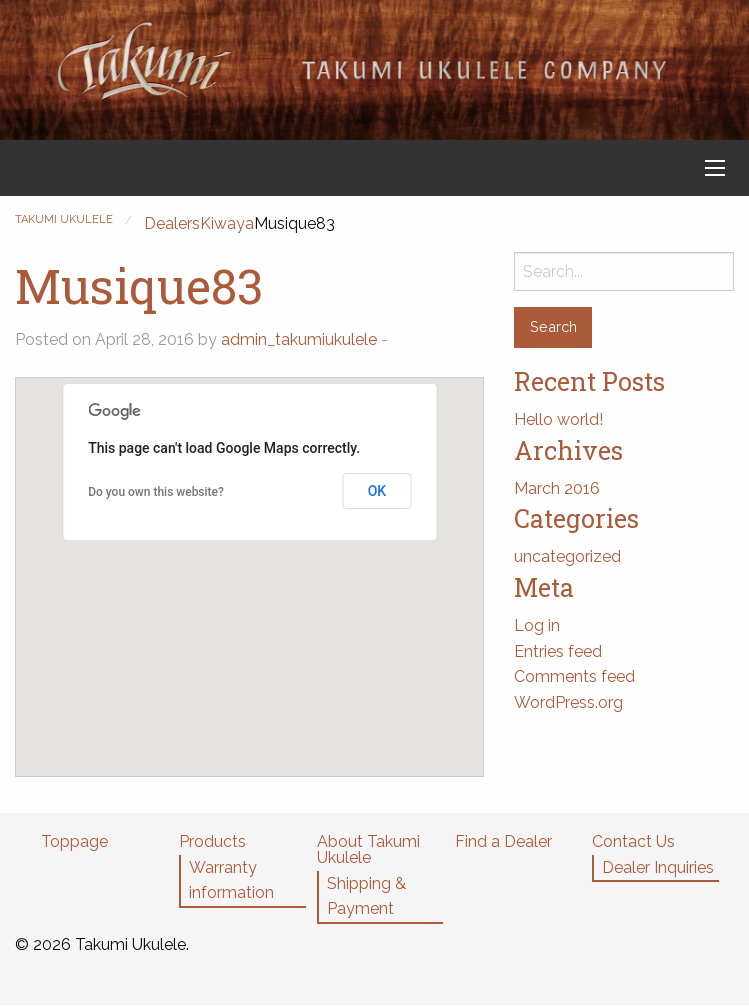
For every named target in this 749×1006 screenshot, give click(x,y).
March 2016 (557, 488)
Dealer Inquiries (658, 867)
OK (377, 491)
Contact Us (633, 841)
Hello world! (558, 419)
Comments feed (574, 676)
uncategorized (567, 556)
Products (212, 841)
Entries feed (558, 651)
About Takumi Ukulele (368, 849)
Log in (537, 625)
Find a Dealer (503, 841)
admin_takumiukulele (299, 339)
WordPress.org (568, 702)
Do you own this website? (156, 492)
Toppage (74, 841)
